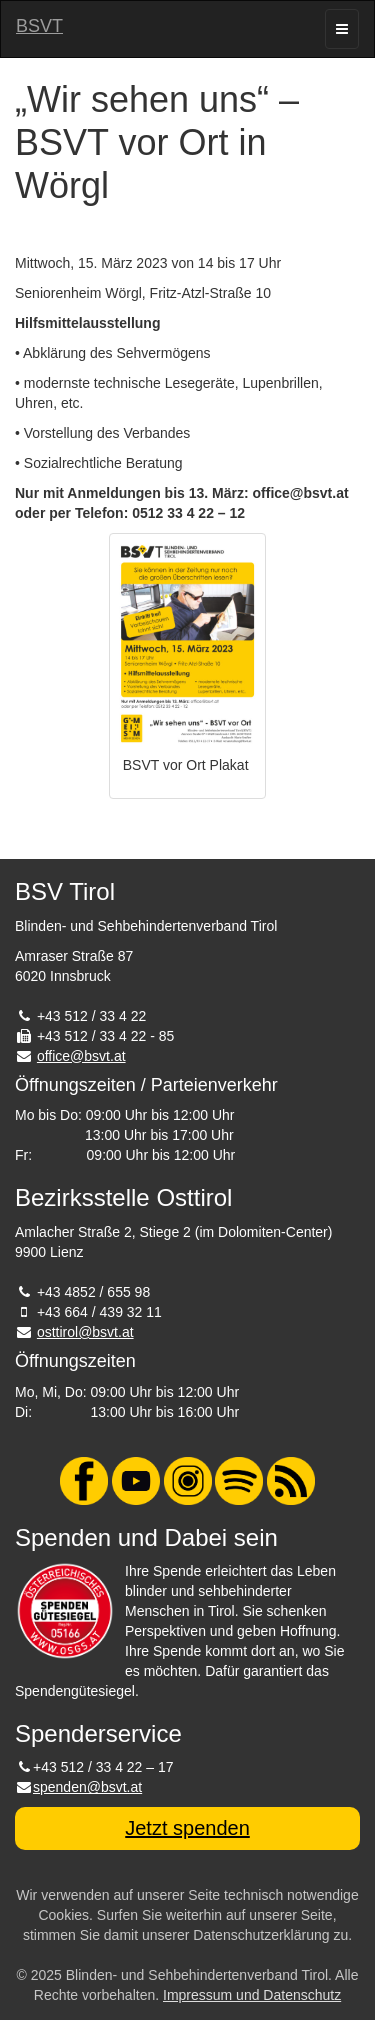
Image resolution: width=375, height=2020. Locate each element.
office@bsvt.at (81, 1056)
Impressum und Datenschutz (252, 1995)
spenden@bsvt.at (87, 1787)
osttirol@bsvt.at (85, 1332)
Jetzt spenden (187, 1828)
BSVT (39, 26)
